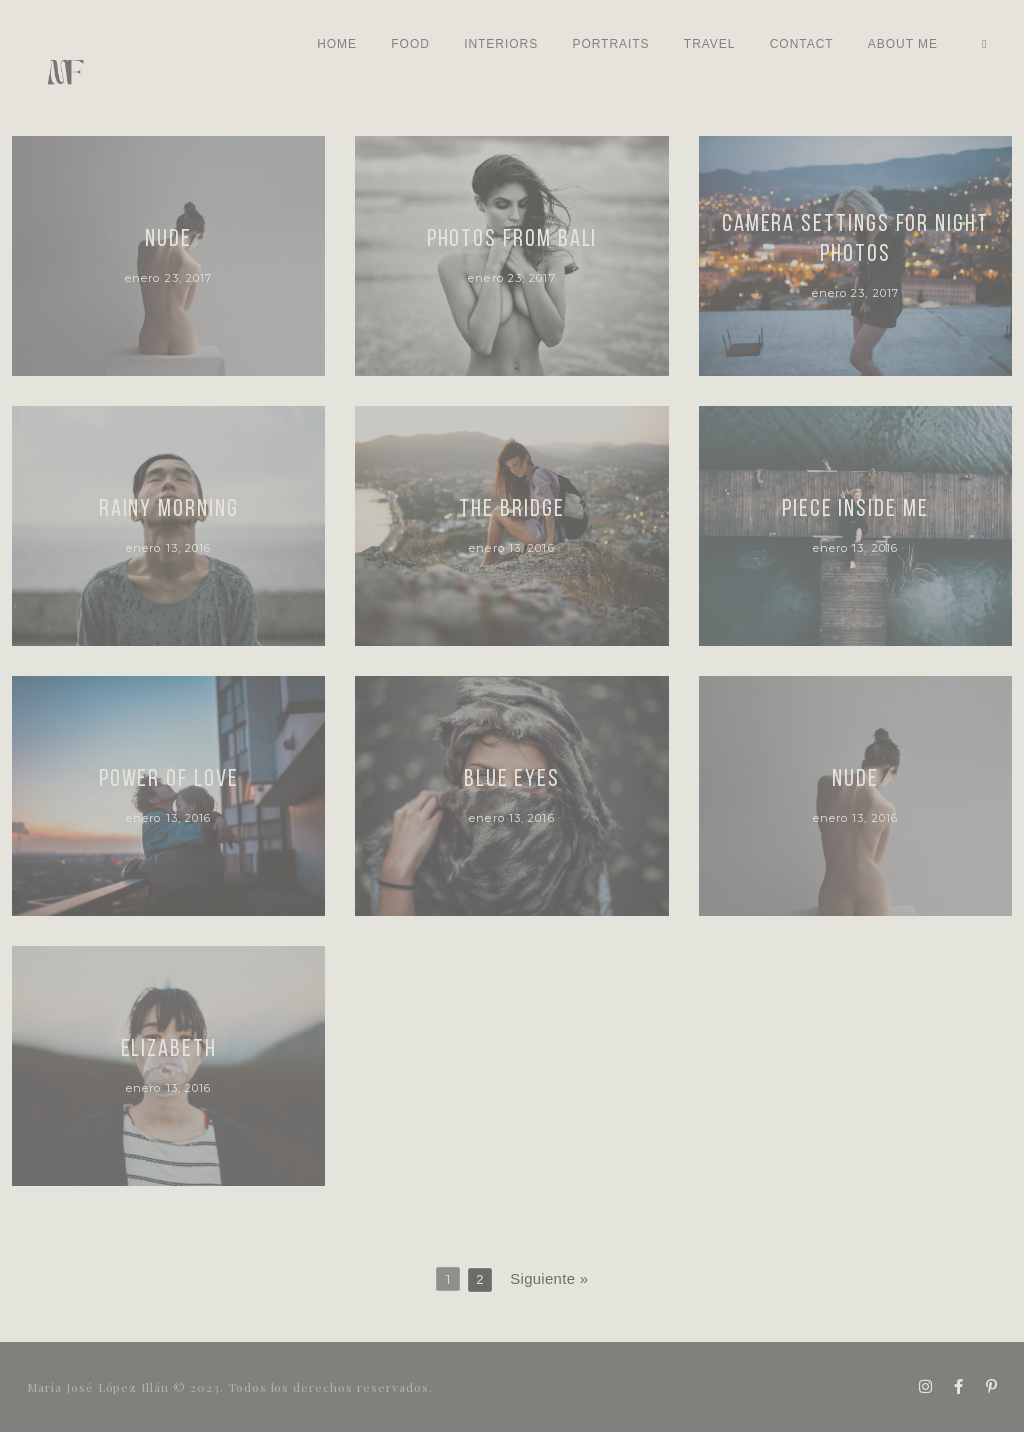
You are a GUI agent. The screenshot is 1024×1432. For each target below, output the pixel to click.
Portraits (610, 44)
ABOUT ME (903, 44)
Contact (802, 44)
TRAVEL (710, 44)
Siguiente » (549, 1277)
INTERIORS (501, 44)
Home (337, 44)
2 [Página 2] (480, 1278)
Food (410, 44)
